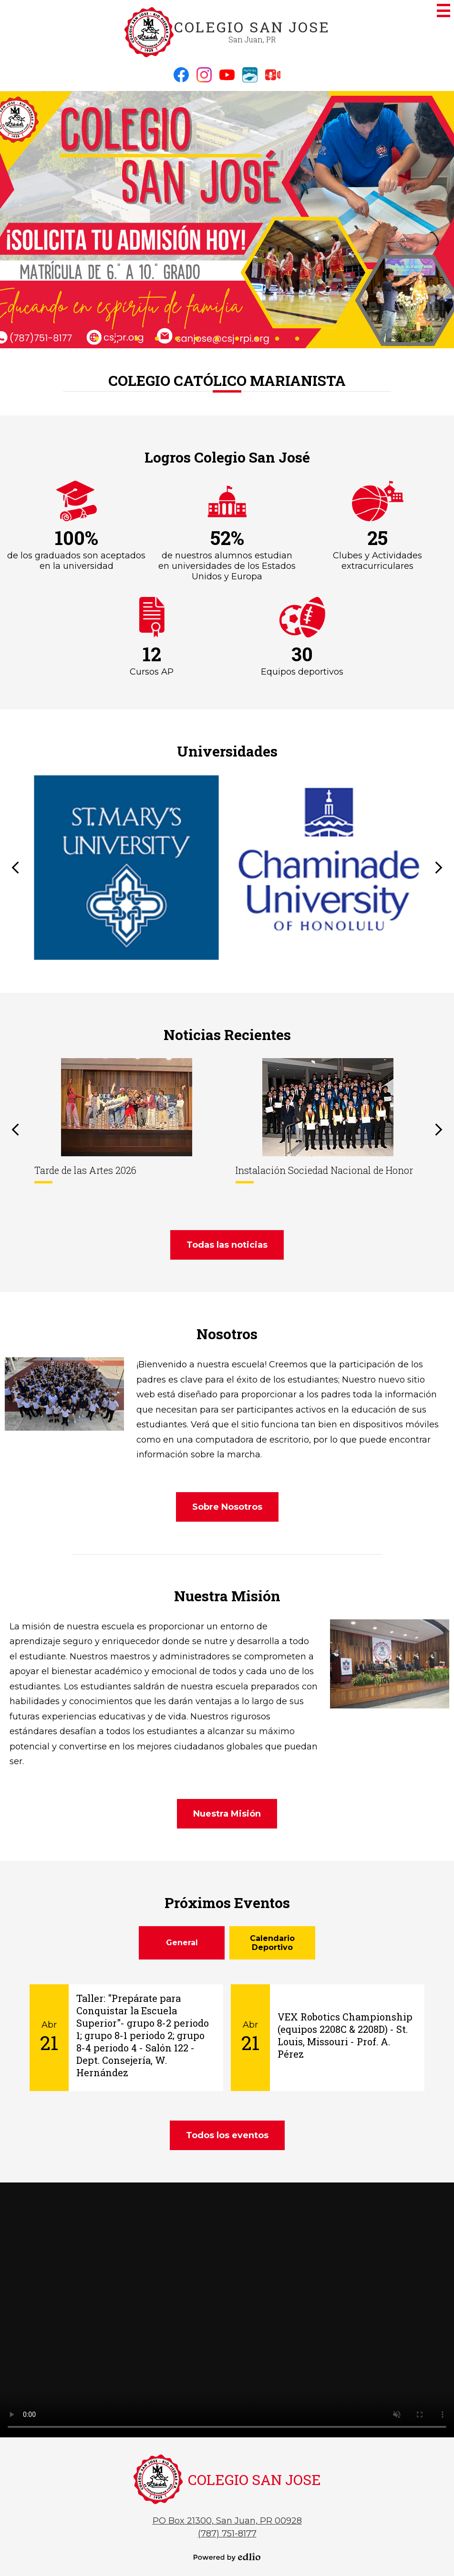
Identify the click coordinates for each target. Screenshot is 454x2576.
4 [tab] (157, 338)
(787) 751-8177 (227, 2533)
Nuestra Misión (227, 1595)
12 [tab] (317, 338)
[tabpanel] (227, 219)
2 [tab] (117, 338)
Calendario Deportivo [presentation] (272, 1943)
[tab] (182, 1943)
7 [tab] (217, 338)
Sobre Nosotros (227, 1507)
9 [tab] (257, 338)
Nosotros (227, 1333)
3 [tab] (137, 338)
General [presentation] (182, 1942)
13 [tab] (337, 338)
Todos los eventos (227, 2135)
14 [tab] (357, 338)
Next (438, 867)
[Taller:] (126, 2037)
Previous (15, 867)
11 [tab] (297, 338)
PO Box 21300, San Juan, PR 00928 (227, 2520)
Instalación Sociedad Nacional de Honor (324, 1170)
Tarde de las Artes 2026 (85, 1170)
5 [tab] (177, 338)
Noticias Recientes (227, 1034)
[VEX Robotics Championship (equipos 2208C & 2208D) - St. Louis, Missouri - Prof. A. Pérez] (327, 2037)
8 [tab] (237, 338)
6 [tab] (197, 338)
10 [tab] (277, 338)
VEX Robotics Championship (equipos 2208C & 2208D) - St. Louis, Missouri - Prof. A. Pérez (345, 2035)
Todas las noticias (227, 1245)
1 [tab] (97, 338)
